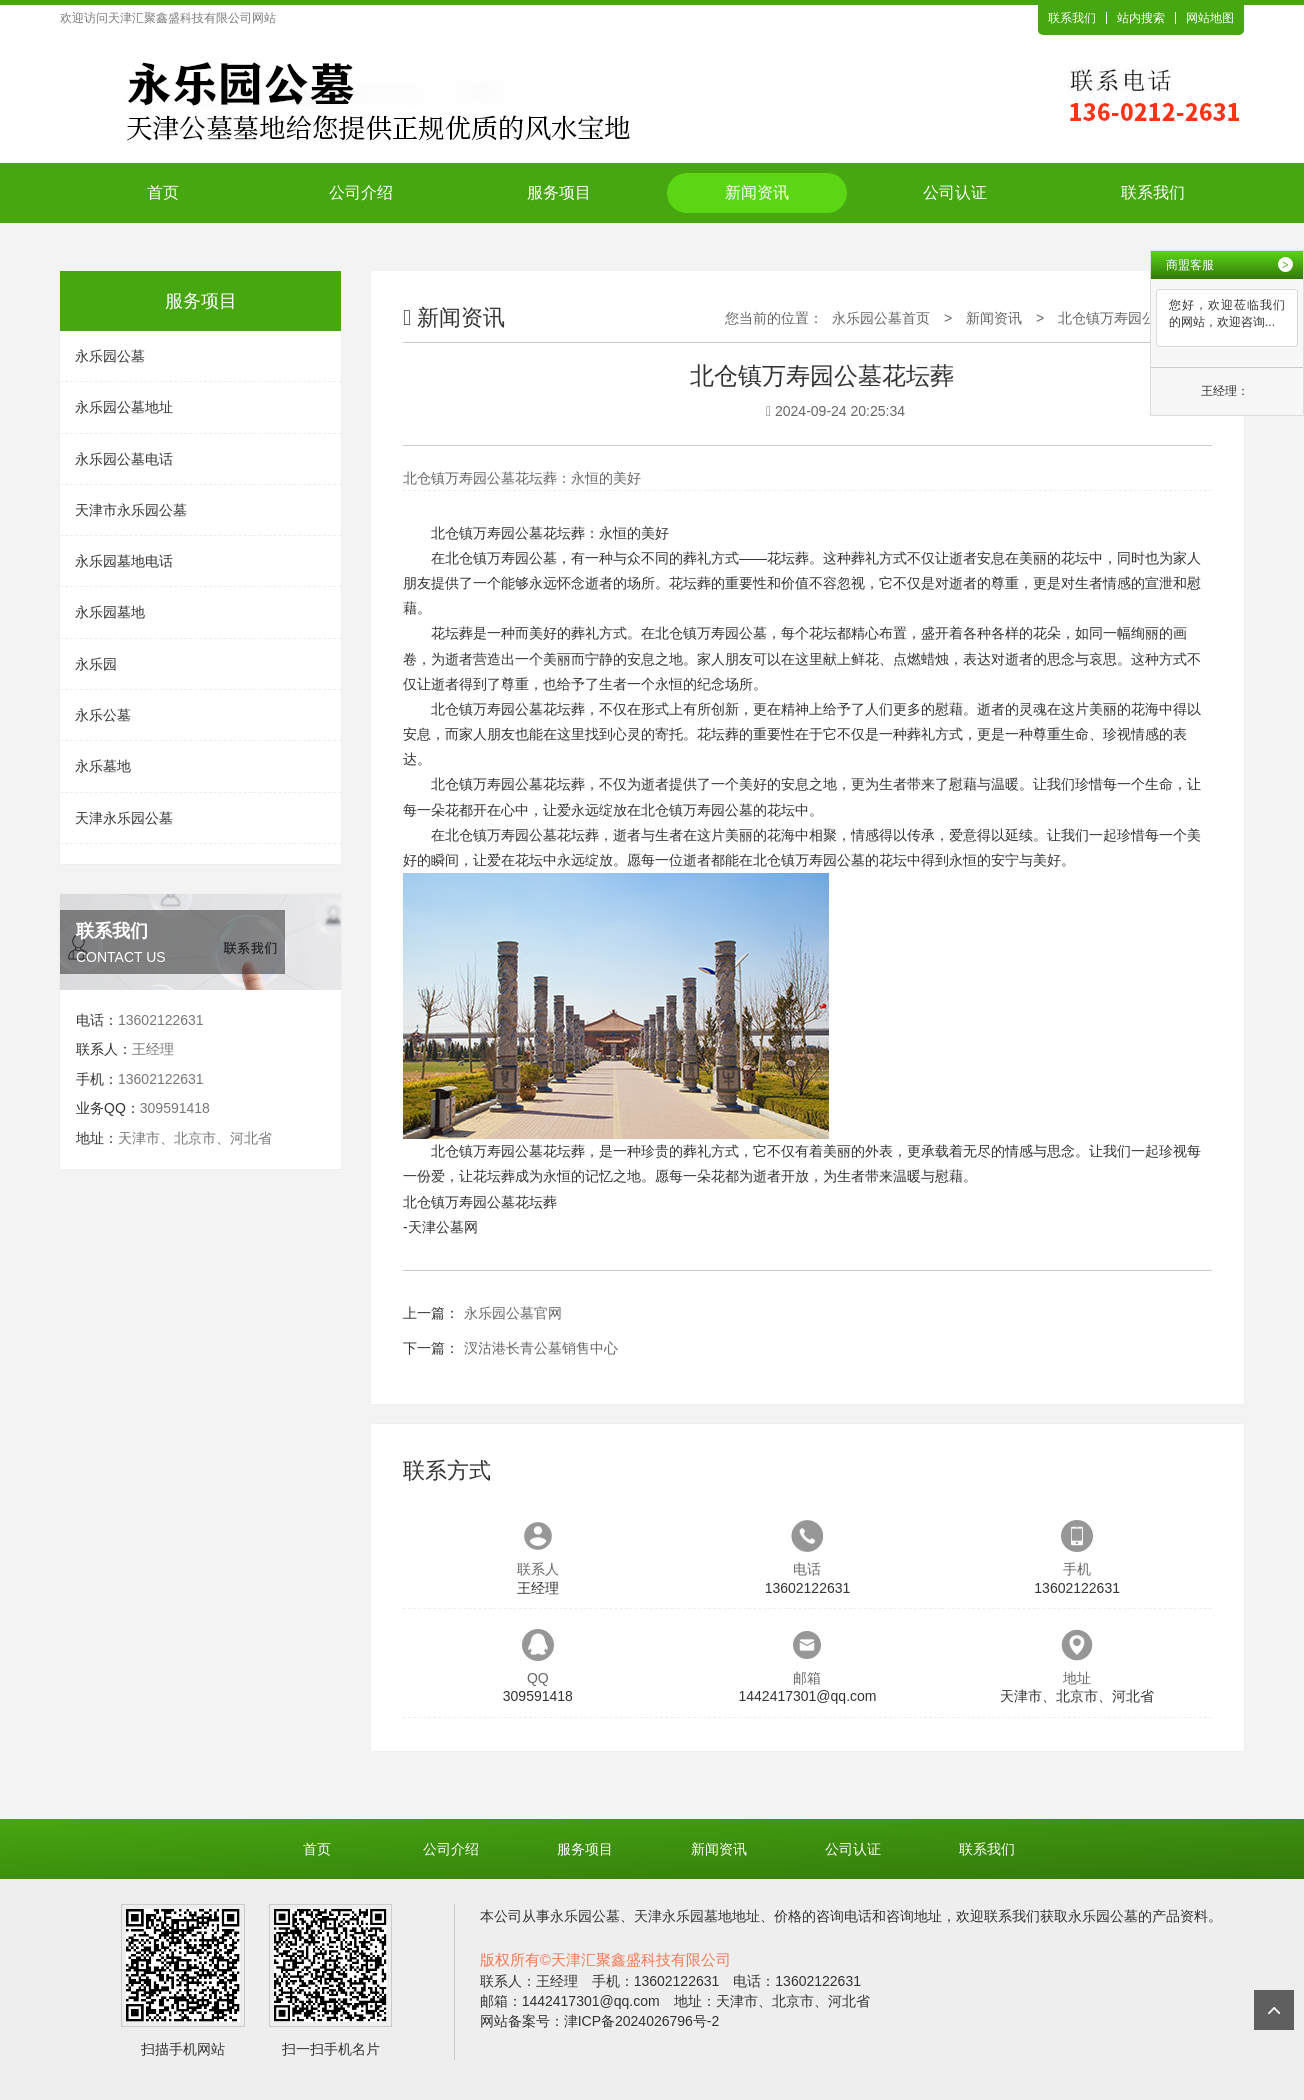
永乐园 (96, 664)
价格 (788, 1916)
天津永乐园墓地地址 (697, 1916)
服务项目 (559, 192)
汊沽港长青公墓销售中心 (541, 1348)
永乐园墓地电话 (124, 561)
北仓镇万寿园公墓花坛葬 (1135, 318)
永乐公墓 (103, 715)
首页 (163, 192)
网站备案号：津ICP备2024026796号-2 (600, 2021)
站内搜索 (1141, 18)
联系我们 (1072, 18)
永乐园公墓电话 (124, 459)
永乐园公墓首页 (881, 318)
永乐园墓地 (110, 612)
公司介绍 (361, 192)
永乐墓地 (103, 766)
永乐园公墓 (110, 356)
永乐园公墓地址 (124, 407)
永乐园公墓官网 (513, 1313)
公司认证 (955, 192)
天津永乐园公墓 (124, 818)
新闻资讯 (757, 192)
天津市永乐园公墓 (131, 510)
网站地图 (1210, 18)
